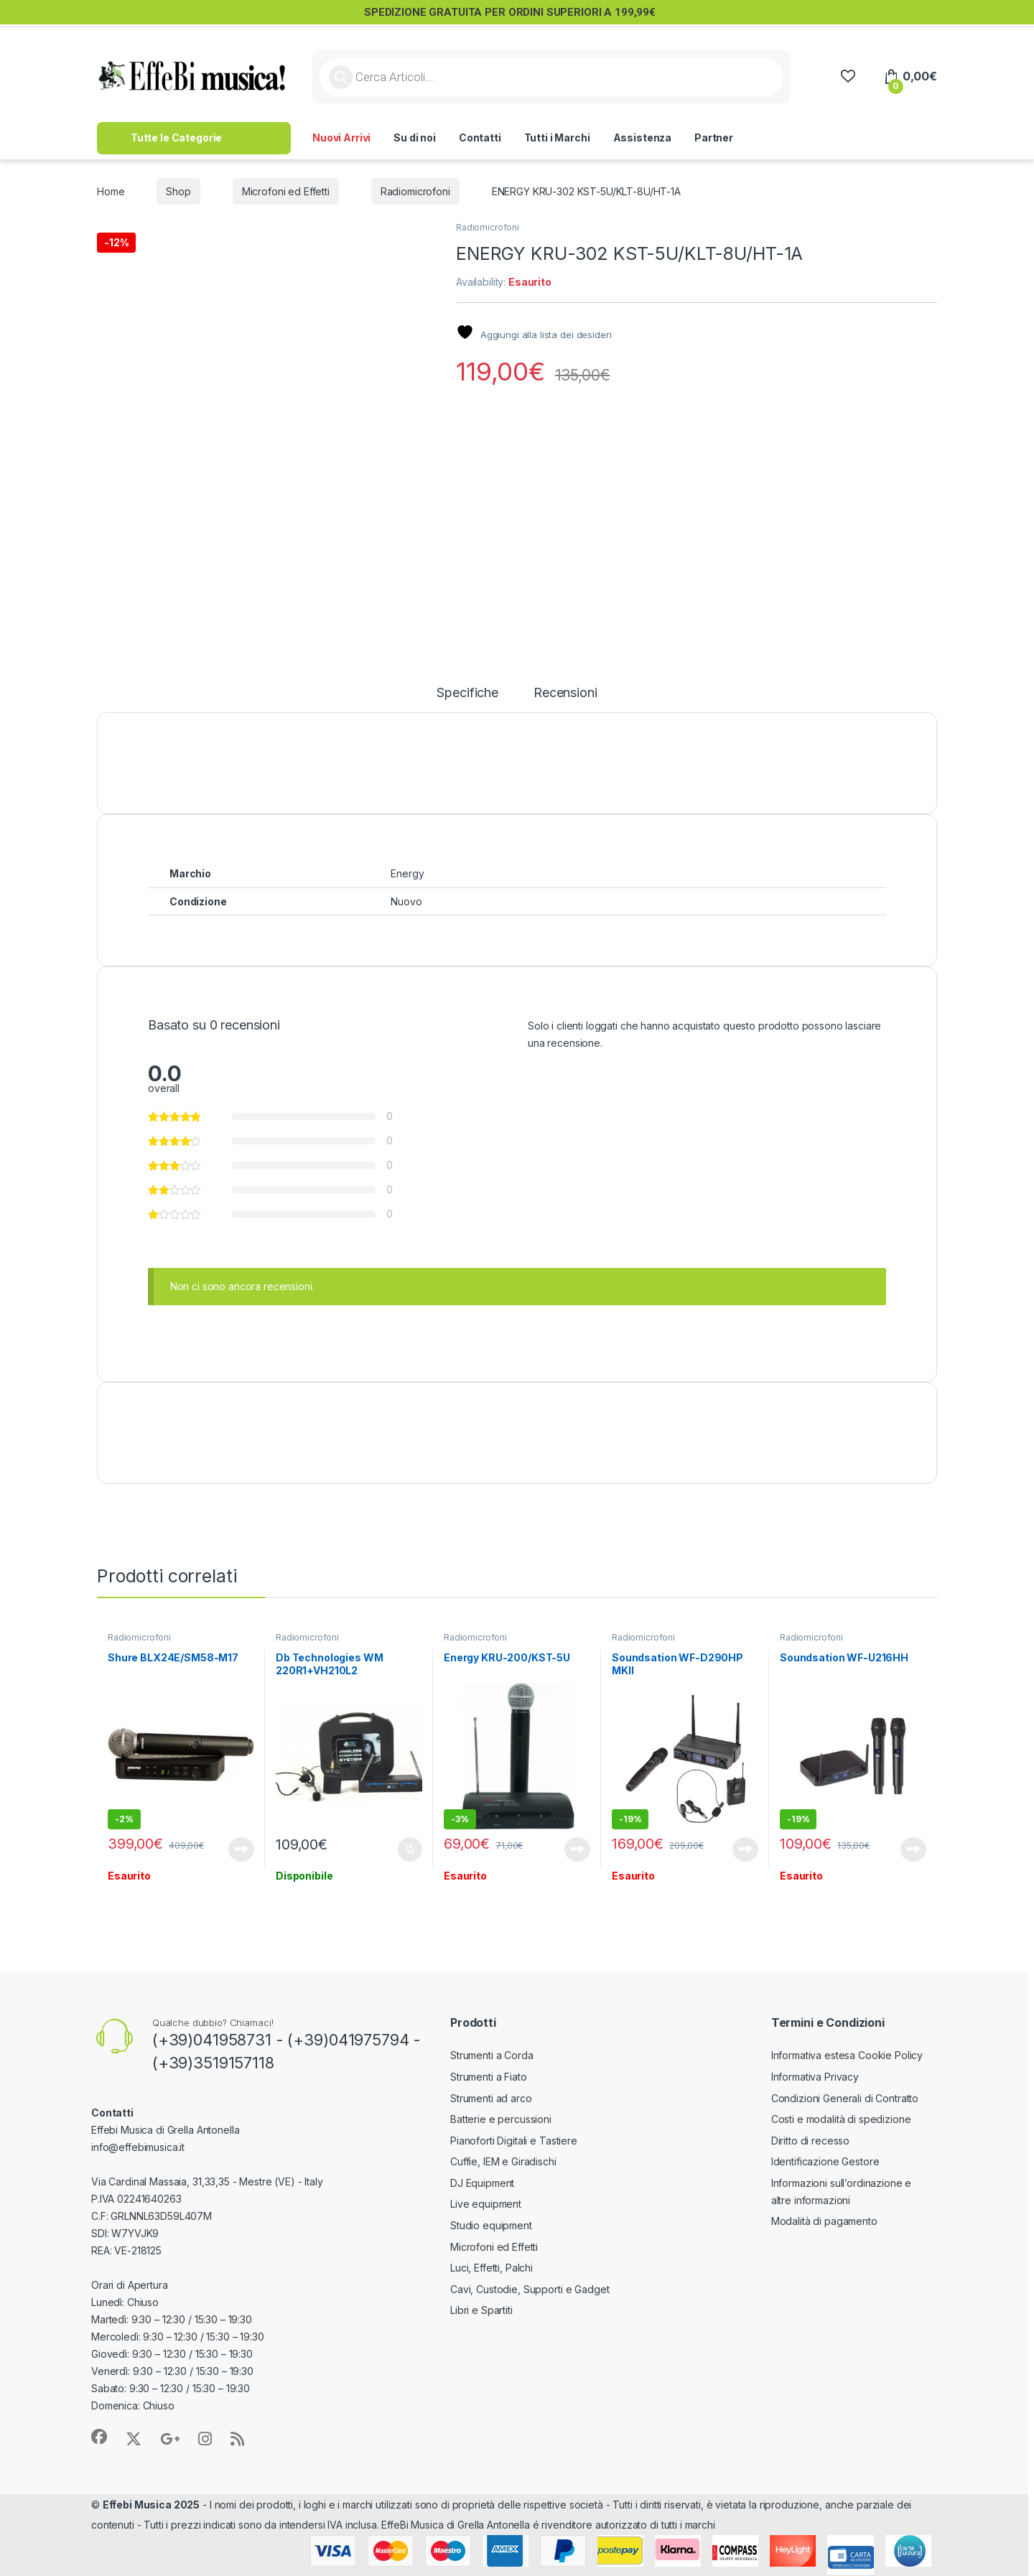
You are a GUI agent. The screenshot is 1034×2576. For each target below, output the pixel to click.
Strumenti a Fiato (488, 2077)
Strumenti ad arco (491, 2098)
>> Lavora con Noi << (808, 137)
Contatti (480, 137)
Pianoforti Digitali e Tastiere (513, 2140)
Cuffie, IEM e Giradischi (503, 2161)
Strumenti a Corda (492, 2055)
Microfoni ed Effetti (286, 191)
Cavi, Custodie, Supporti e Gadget (529, 2289)
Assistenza (642, 137)
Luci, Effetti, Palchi (491, 2268)
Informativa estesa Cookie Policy (847, 2055)
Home (110, 191)
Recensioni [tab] (565, 693)
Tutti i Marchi (557, 137)
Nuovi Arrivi (341, 137)
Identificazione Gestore (825, 2161)
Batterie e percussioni (500, 2119)
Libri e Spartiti (481, 2310)
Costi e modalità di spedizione (841, 2119)
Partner (713, 137)
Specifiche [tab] (467, 693)
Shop (178, 191)
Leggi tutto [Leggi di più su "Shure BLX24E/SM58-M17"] (241, 1849)
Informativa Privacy (815, 2077)
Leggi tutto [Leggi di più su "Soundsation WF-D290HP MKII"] (745, 1849)
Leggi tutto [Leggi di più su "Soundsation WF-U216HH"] (913, 1849)
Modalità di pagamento (824, 2221)
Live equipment (485, 2204)
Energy (407, 873)
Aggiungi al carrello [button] (410, 1849)
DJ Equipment (482, 2183)
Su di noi (414, 137)
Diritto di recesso (810, 2140)
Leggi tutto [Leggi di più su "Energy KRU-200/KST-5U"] (577, 1849)
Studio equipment (491, 2225)
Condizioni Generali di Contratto (845, 2098)
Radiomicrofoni (415, 191)
